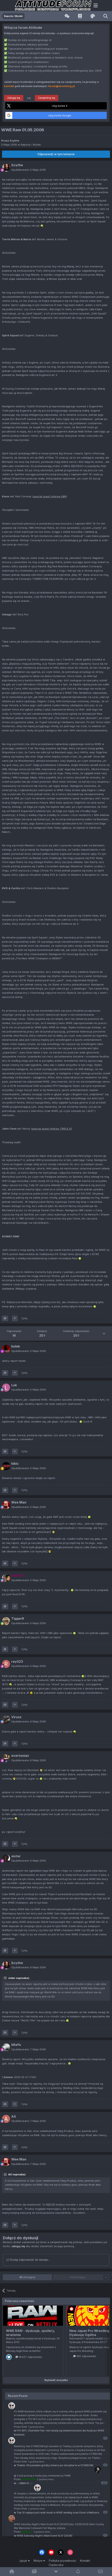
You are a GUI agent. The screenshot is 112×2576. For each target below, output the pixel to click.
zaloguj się (18, 2246)
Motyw (39, 2560)
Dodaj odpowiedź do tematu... (28, 2259)
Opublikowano (28, 169)
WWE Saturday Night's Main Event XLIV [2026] (43, 2535)
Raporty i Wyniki (31, 144)
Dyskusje (49, 2338)
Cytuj (24, 1318)
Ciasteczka (56, 2565)
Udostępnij (27, 2277)
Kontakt (85, 2560)
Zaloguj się (13, 97)
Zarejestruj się (46, 97)
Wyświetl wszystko (56, 2380)
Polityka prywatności (62, 2560)
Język (24, 2560)
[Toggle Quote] (6, 1978)
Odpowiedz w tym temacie (56, 154)
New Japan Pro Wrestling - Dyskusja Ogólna (90, 2333)
